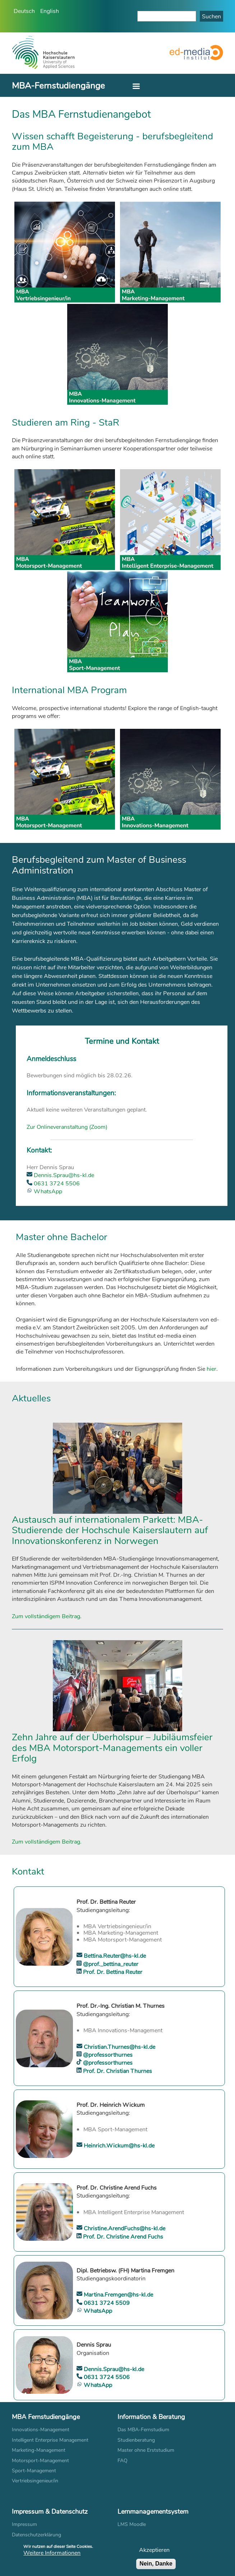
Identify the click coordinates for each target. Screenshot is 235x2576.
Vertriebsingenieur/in (35, 2480)
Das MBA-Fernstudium (143, 2429)
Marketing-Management (38, 2449)
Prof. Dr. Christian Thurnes (117, 2070)
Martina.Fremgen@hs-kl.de (117, 2294)
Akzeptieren (154, 2551)
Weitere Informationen (51, 2553)
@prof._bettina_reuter (110, 1963)
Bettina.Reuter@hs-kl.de (114, 1955)
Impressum (24, 2524)
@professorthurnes (107, 2054)
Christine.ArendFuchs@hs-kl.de (123, 2228)
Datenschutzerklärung (36, 2534)
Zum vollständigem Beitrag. (47, 1841)
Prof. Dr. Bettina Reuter (112, 1971)
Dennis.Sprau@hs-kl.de (63, 1175)
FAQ (122, 2460)
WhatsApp (47, 1191)
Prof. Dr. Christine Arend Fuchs (122, 2236)
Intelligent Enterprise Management (50, 2439)
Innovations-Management (40, 2429)
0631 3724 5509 (106, 2302)
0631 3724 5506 (56, 1183)
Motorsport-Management (40, 2460)
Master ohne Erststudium (145, 2449)
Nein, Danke (155, 2565)
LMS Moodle (131, 2524)
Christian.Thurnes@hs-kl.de (118, 2046)
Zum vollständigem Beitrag (46, 1616)
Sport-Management (34, 2470)
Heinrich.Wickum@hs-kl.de (118, 2145)
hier (211, 1368)
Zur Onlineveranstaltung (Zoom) (67, 1126)
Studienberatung (136, 2439)
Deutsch (24, 10)
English (49, 10)
